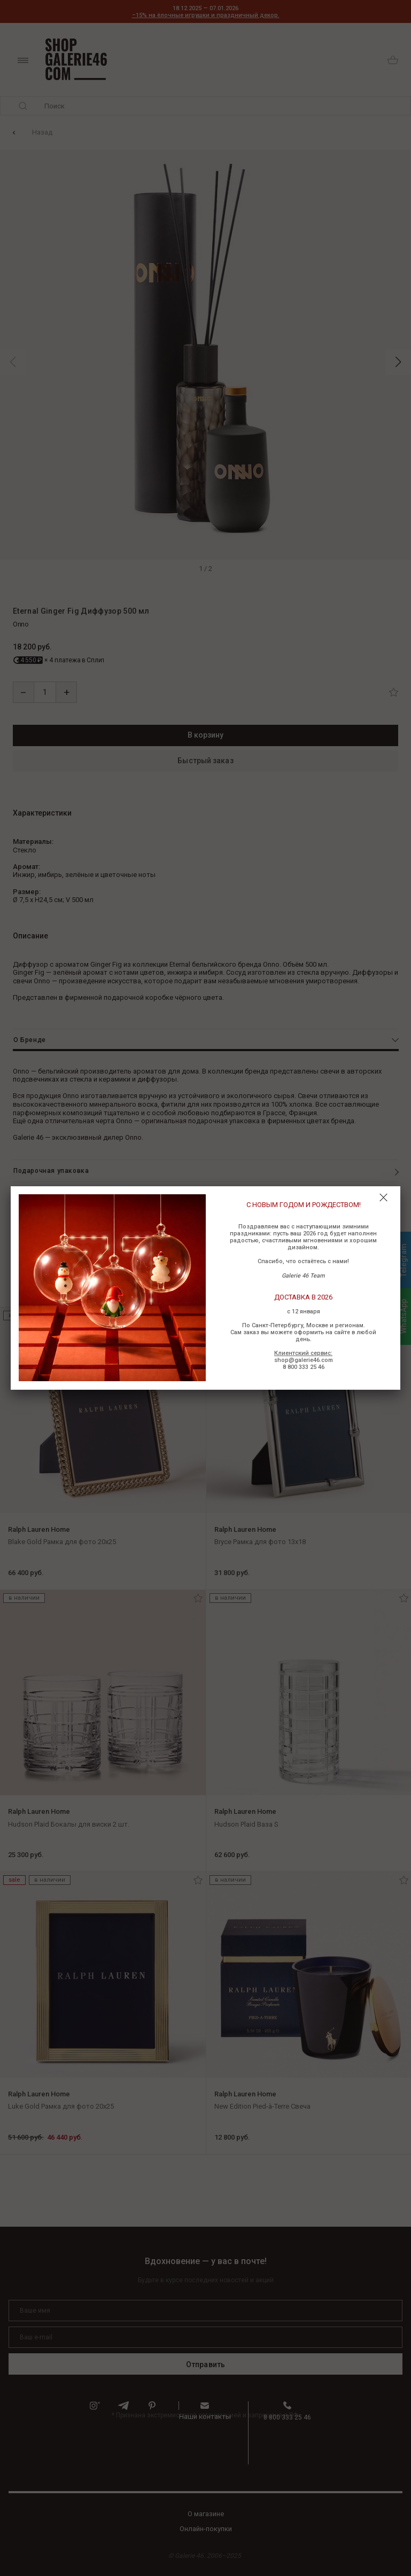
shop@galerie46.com (303, 1360)
